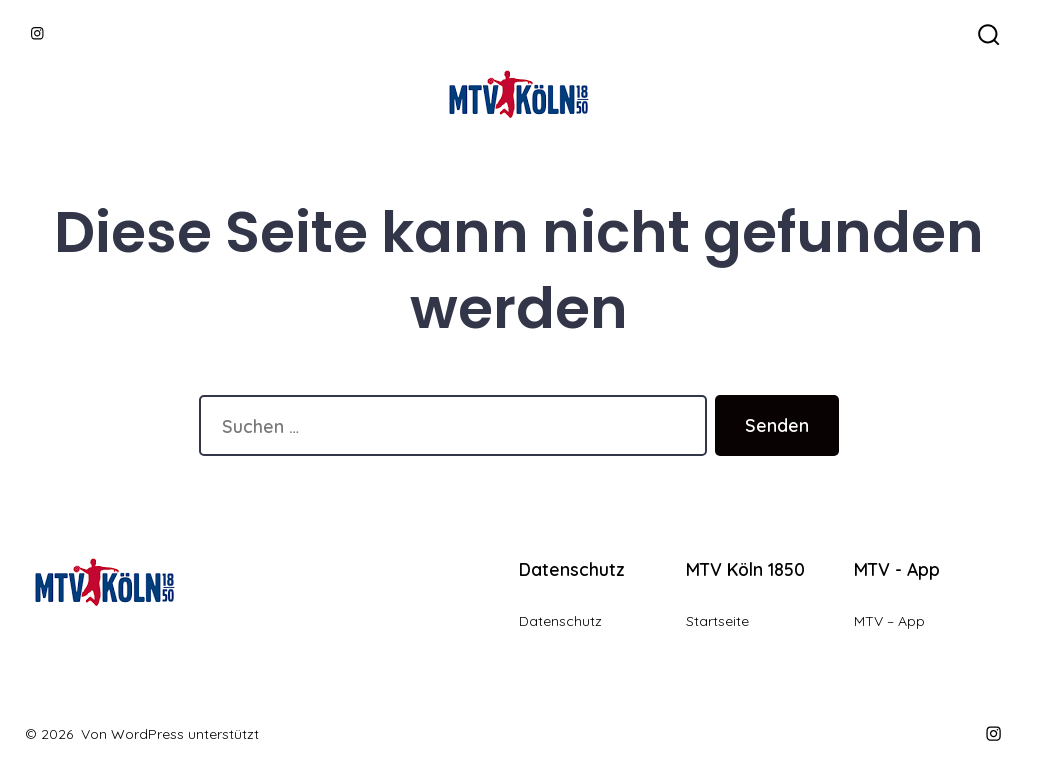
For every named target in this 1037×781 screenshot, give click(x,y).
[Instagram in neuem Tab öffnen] (37, 33)
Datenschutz (560, 621)
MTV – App (889, 621)
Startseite (717, 621)
